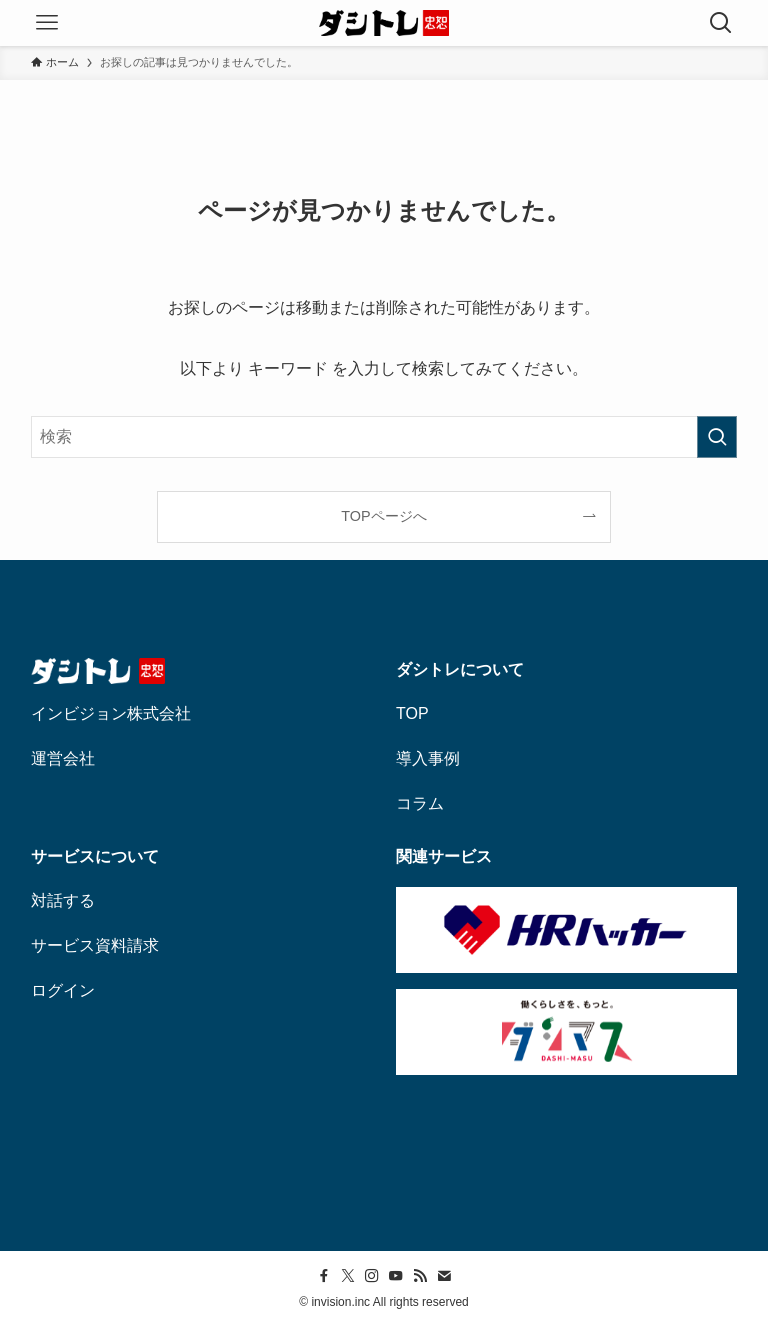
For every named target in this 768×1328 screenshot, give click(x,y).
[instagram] (372, 1276)
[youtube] (396, 1276)
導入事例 (428, 758)
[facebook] (324, 1276)
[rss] (420, 1276)
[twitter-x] (348, 1276)
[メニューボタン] (47, 23)
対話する (63, 900)
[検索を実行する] (717, 437)
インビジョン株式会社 (111, 713)
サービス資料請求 (95, 945)
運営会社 (63, 758)
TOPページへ (383, 516)
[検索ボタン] (721, 23)
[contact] (444, 1276)
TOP (412, 713)
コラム (420, 803)
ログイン (63, 990)
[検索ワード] (384, 437)
